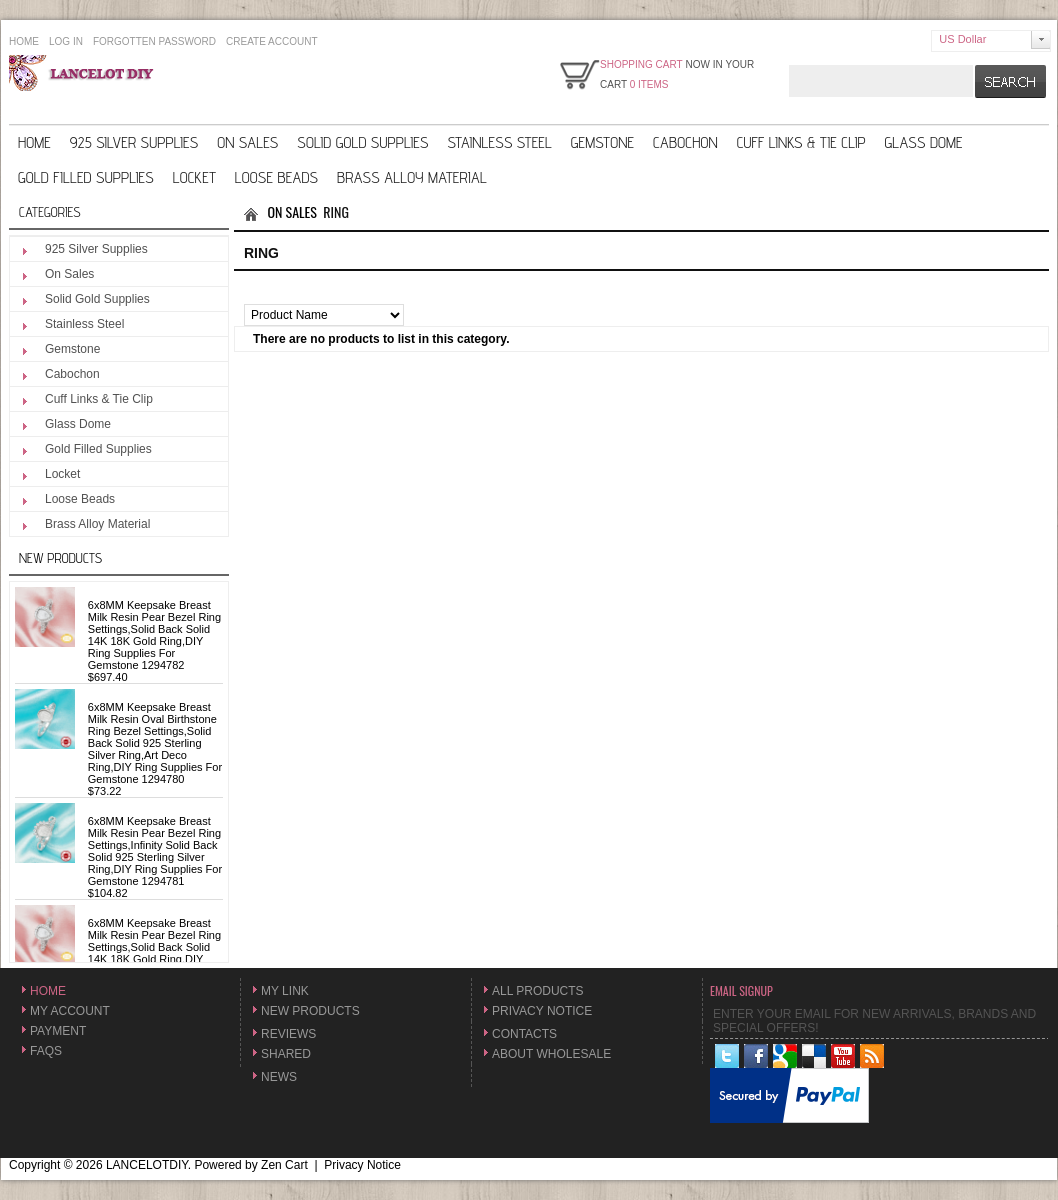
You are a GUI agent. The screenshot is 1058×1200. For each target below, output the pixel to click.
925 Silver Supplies (134, 142)
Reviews (288, 1034)
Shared (286, 1054)
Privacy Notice (542, 1011)
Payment (58, 1031)
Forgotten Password (154, 41)
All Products (538, 991)
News (279, 1077)
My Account (70, 1011)
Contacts (524, 1034)
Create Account (272, 41)
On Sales (247, 142)
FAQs (46, 1051)
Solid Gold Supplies (362, 142)
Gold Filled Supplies (86, 177)
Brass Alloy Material (412, 177)
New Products (60, 558)
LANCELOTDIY (147, 1165)
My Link (285, 991)
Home (24, 41)
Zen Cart (284, 1165)
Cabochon (685, 142)
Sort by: (266, 297)
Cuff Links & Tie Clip (801, 142)
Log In (66, 41)
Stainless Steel (499, 142)
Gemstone (602, 142)
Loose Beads (276, 177)
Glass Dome (924, 142)
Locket (194, 177)
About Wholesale (551, 1054)
